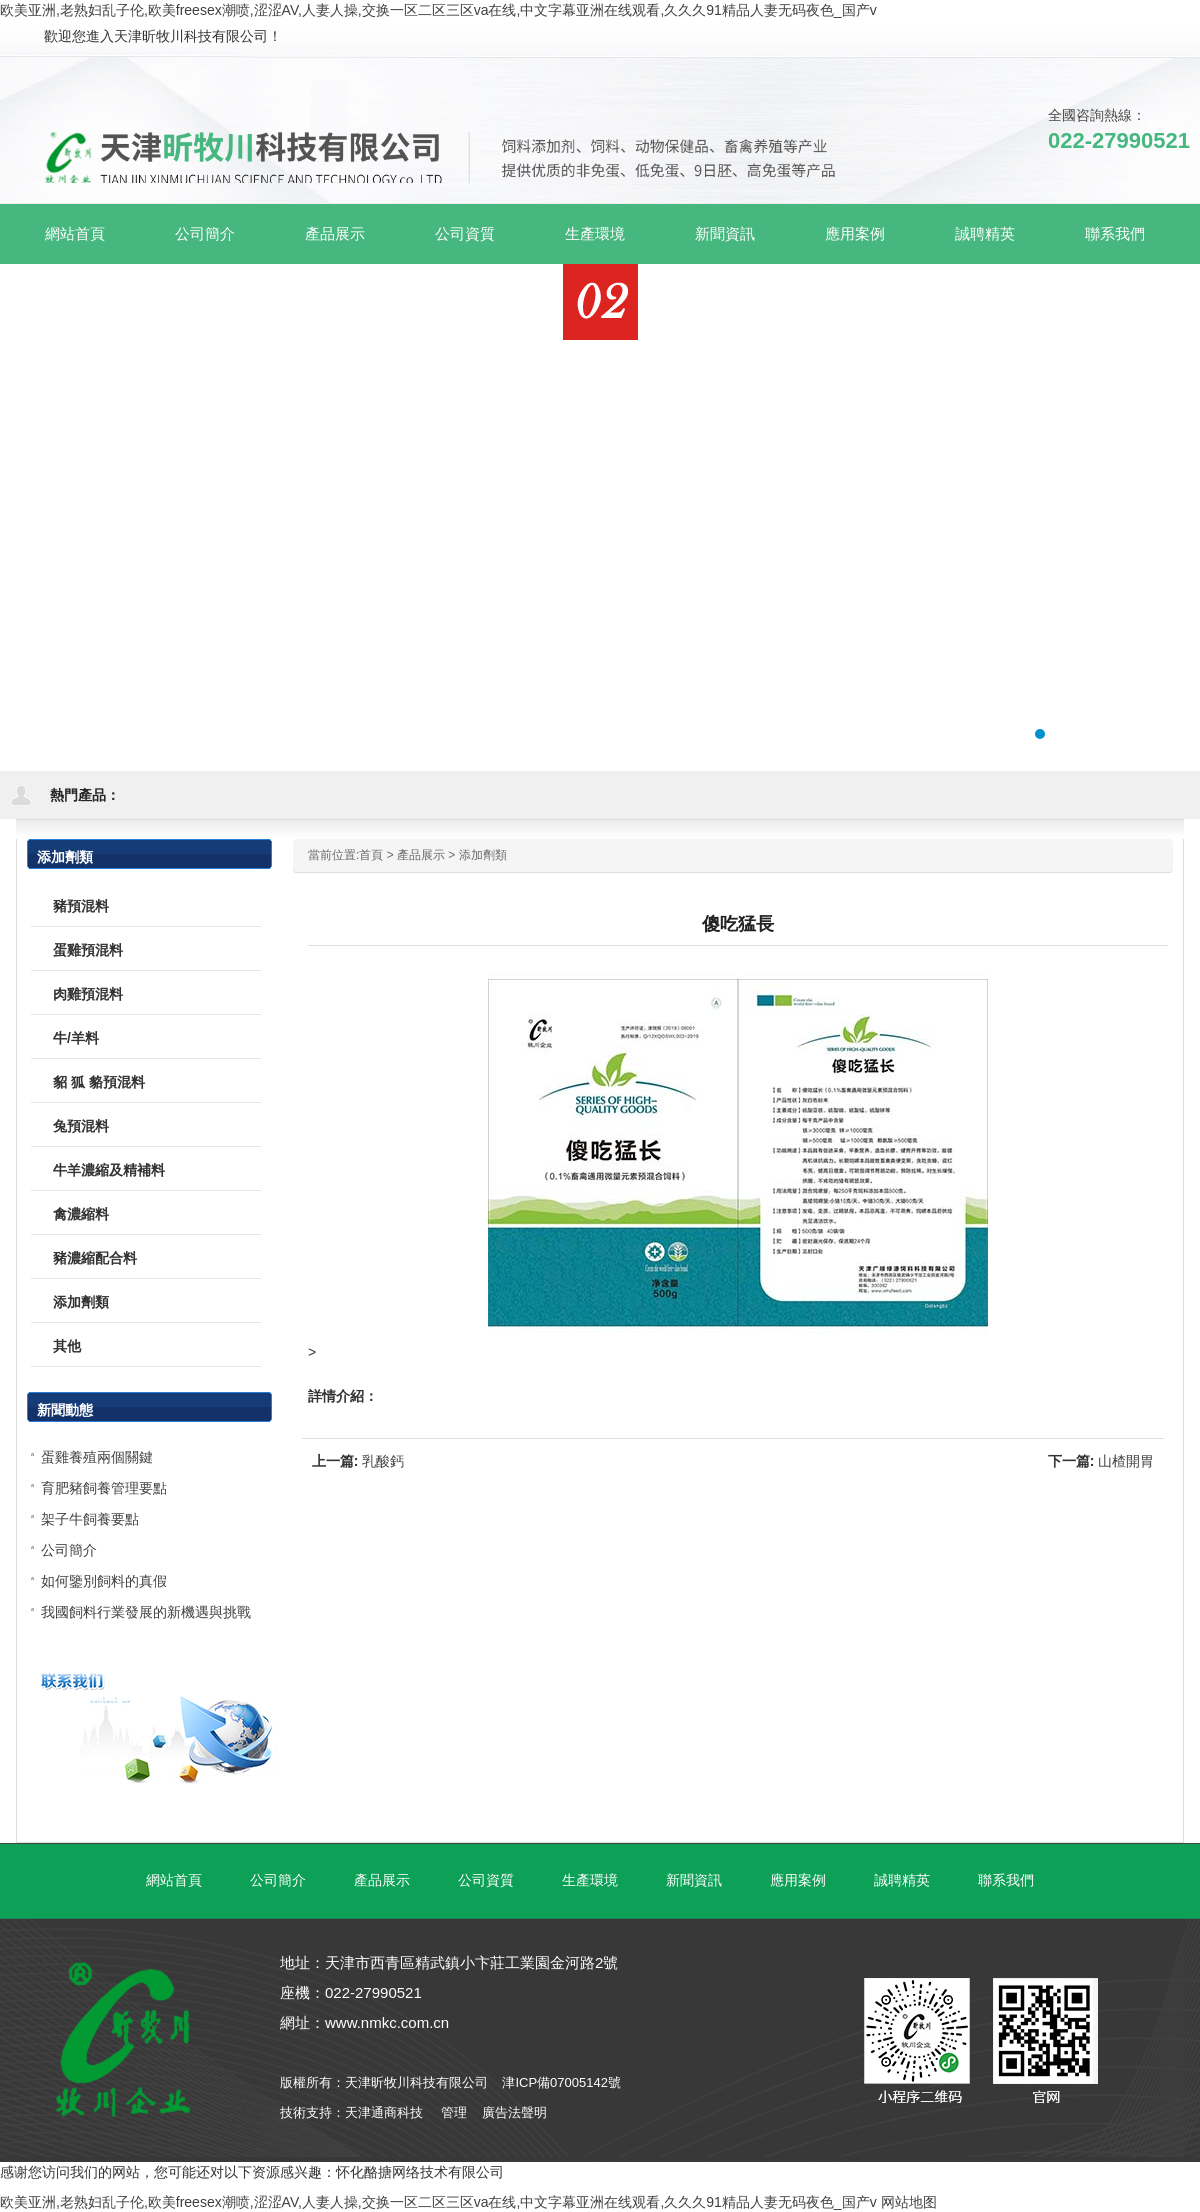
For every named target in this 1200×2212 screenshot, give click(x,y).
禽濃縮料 (81, 1214)
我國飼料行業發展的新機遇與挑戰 (146, 1612)
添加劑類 (483, 855)
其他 (67, 1346)
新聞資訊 (694, 1880)
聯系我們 (1006, 1880)
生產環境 (590, 1880)
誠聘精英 (902, 1880)
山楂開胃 (1126, 1461)
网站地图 (909, 2202)
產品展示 (421, 855)
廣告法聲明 (514, 2112)
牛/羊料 (76, 1038)
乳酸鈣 (383, 1461)
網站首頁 (75, 233)
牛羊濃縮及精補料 (109, 1170)
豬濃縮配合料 (95, 1258)
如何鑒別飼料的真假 (104, 1581)
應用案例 (798, 1880)
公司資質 (486, 1880)
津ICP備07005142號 (561, 2082)
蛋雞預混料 (88, 950)
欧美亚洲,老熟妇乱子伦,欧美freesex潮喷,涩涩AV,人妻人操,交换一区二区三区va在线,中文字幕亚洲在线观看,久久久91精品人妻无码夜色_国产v (438, 10)
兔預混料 (81, 1126)
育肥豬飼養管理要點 (104, 1488)
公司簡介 (69, 1550)
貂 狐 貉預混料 (99, 1082)
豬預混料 (81, 906)
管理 (454, 2112)
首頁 (371, 855)
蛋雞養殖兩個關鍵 (97, 1457)
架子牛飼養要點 (90, 1519)
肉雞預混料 (88, 994)
